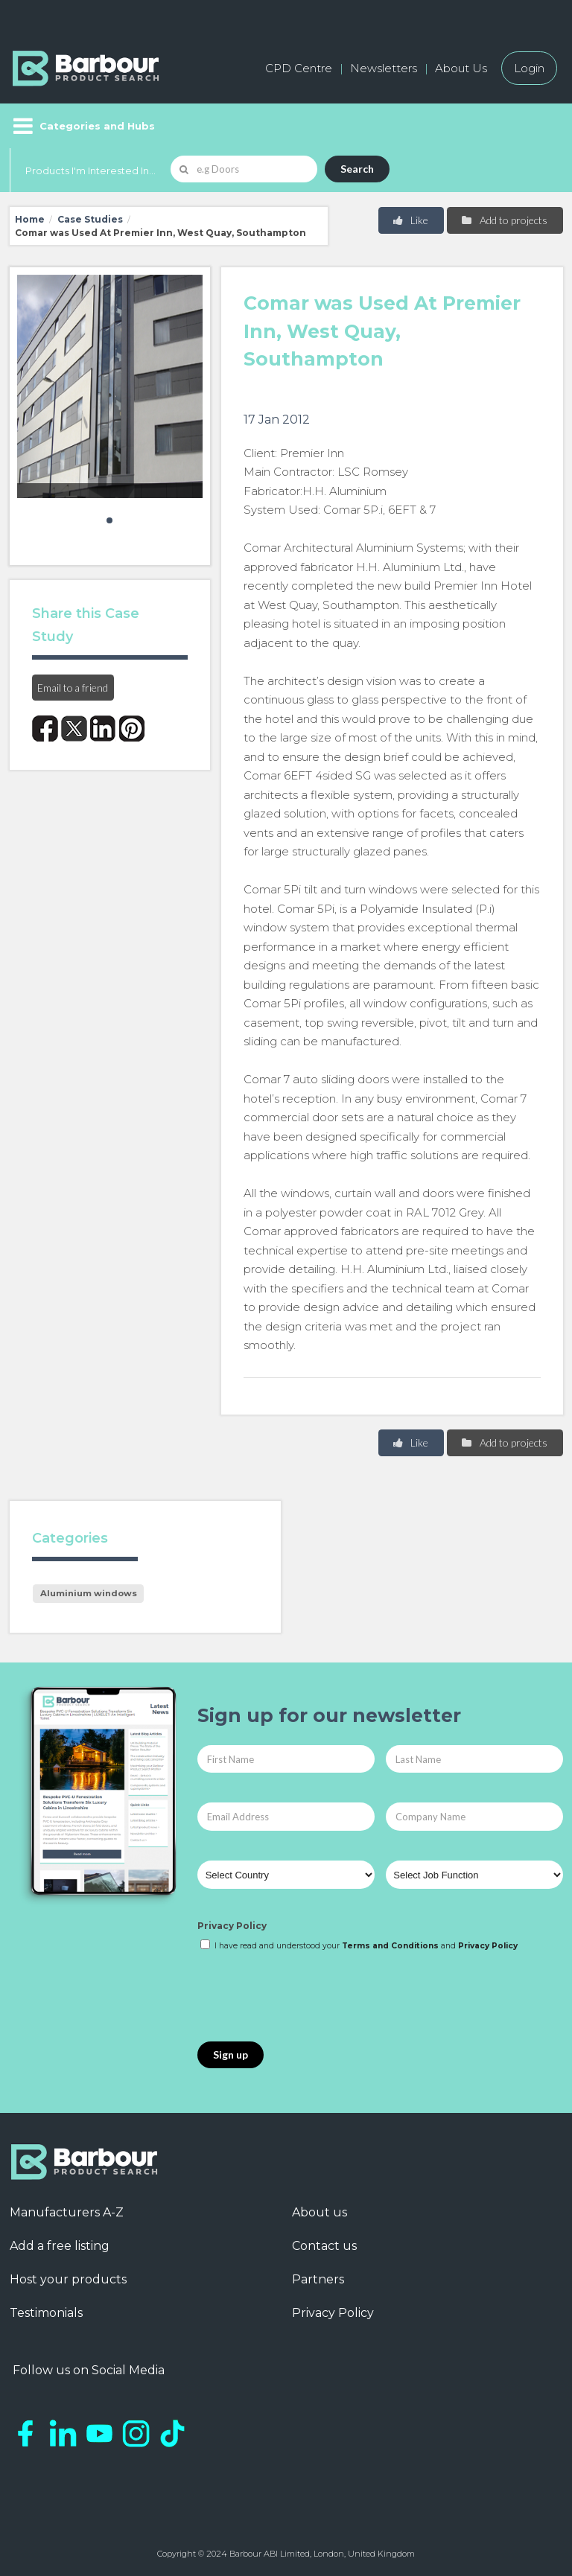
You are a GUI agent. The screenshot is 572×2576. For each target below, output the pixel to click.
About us (319, 2212)
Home (30, 219)
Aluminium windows (88, 1593)
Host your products (68, 2279)
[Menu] (82, 125)
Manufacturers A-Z (67, 2212)
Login (529, 68)
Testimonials (46, 2313)
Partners (318, 2279)
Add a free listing (59, 2246)
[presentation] (310, 1997)
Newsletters (383, 68)
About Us (461, 68)
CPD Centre (298, 68)
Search (357, 168)
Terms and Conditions (390, 1946)
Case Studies (90, 219)
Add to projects (503, 220)
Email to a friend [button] (72, 687)
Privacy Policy (232, 1925)
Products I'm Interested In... (90, 170)
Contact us (324, 2246)
